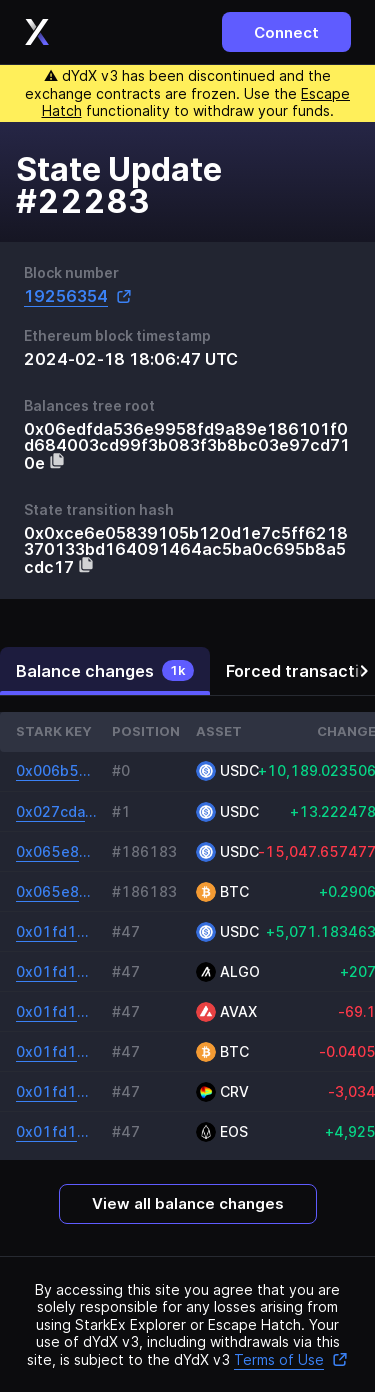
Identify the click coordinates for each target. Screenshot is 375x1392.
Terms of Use (291, 1359)
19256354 (78, 296)
